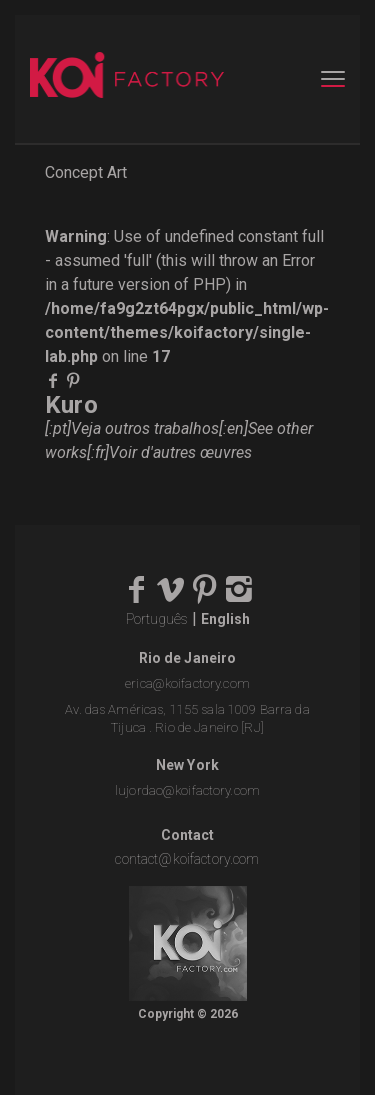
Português (157, 619)
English (225, 619)
